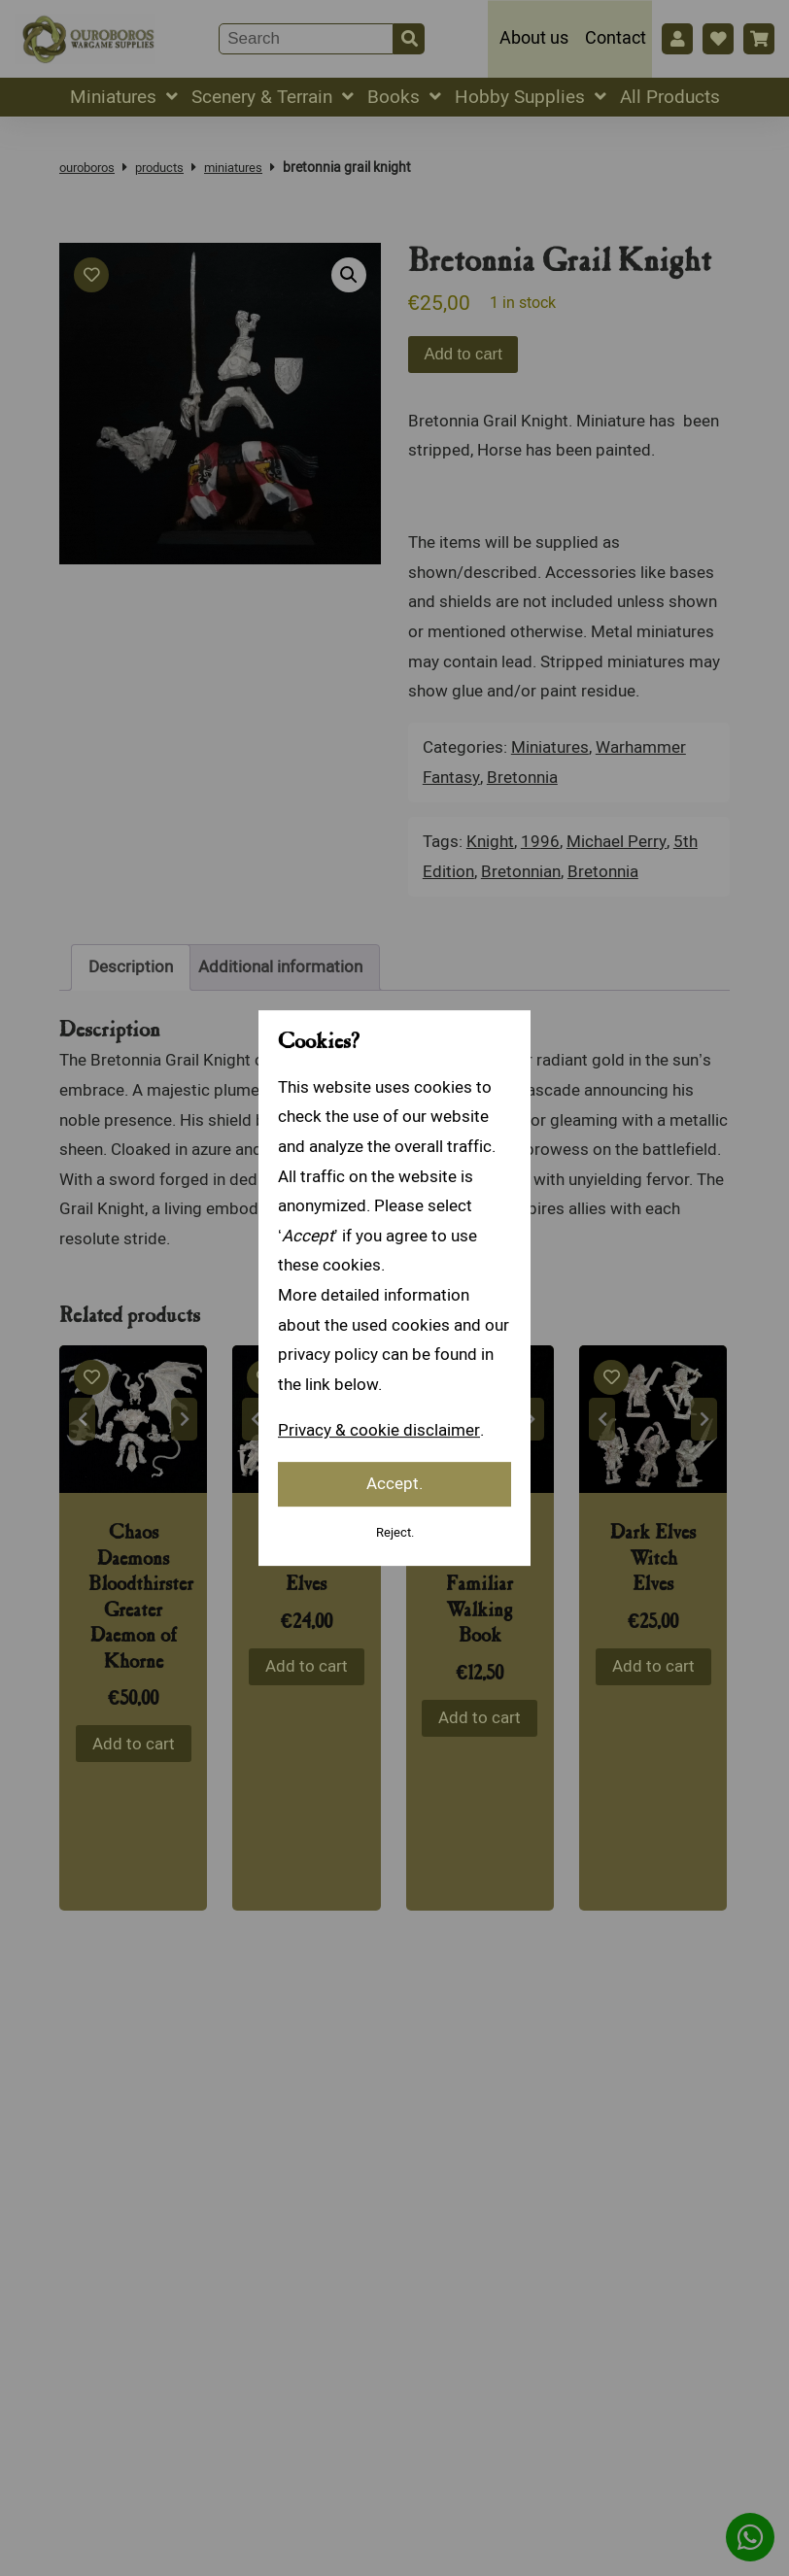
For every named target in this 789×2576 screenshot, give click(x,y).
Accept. (394, 1484)
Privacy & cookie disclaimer (378, 1430)
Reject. (394, 1532)
